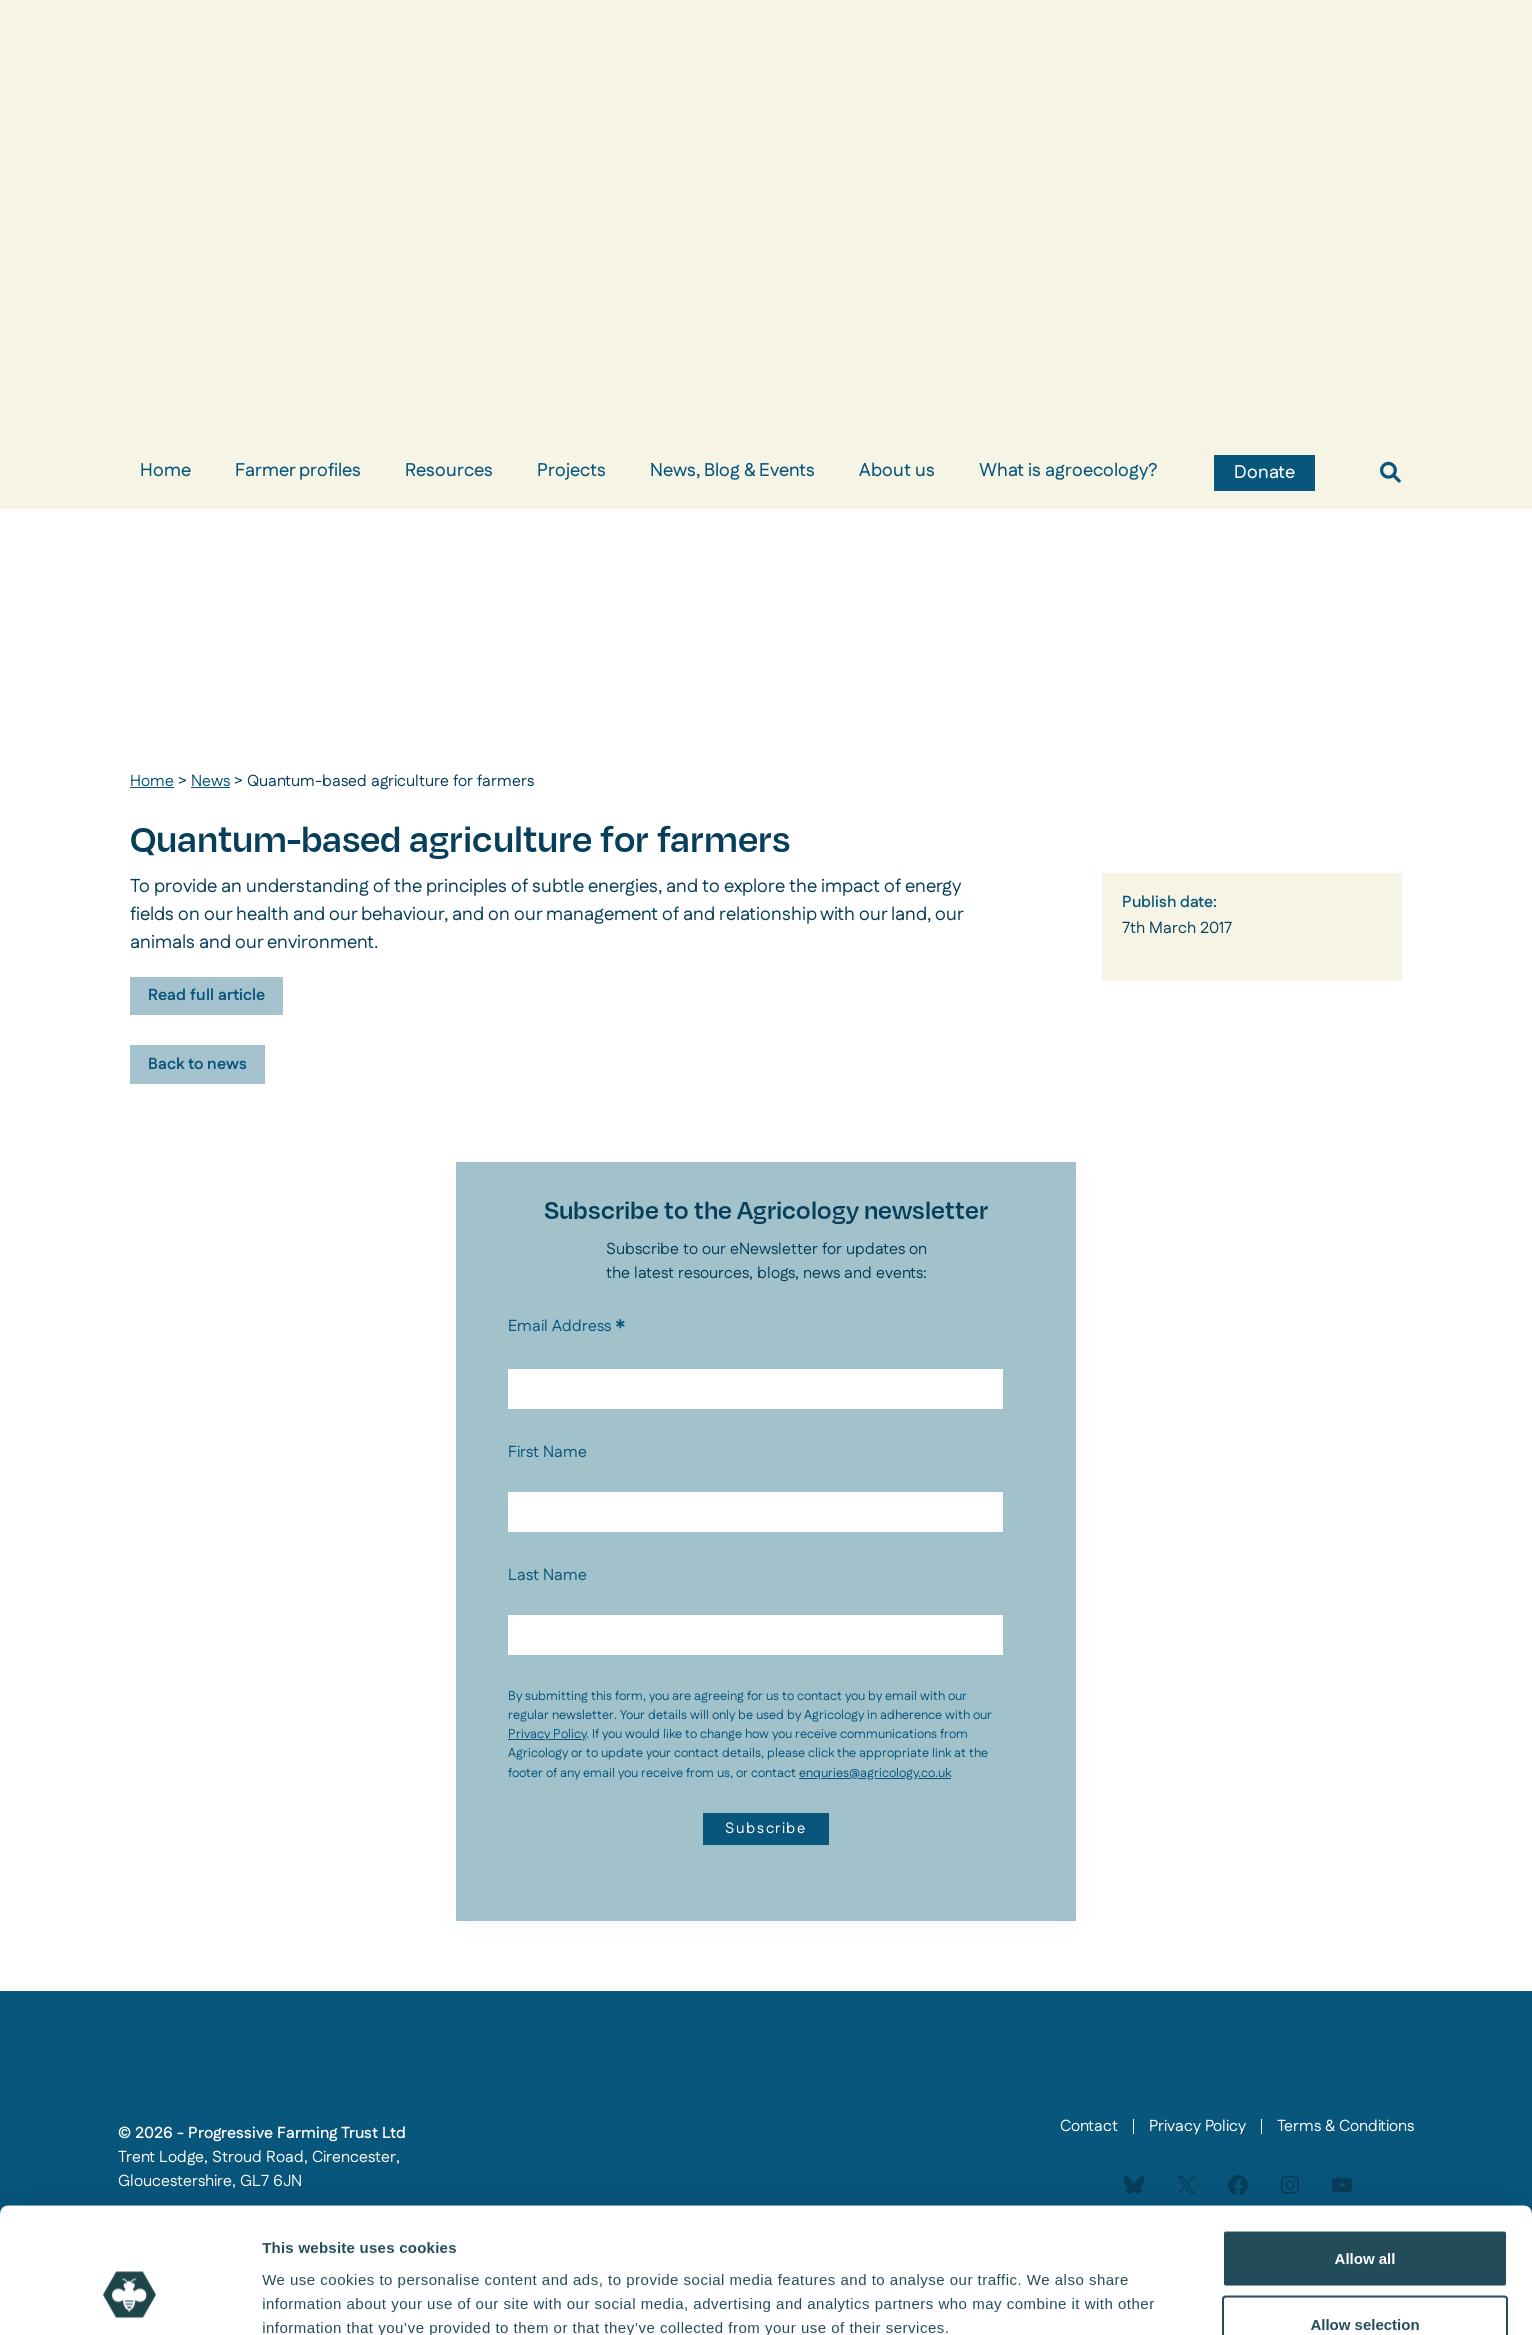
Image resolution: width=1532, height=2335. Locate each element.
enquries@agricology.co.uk (875, 1773)
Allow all (1365, 2150)
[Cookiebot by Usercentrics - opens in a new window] (129, 2296)
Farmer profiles (298, 471)
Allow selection (1364, 2216)
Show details (1049, 2283)
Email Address (567, 1327)
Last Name (547, 1575)
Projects (571, 471)
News (210, 781)
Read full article (206, 995)
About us (897, 471)
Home (165, 471)
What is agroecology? (1068, 471)
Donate (1264, 473)
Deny (1365, 2281)
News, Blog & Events (732, 471)
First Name (547, 1452)
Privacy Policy (547, 1734)
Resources (449, 471)
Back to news (197, 1064)
